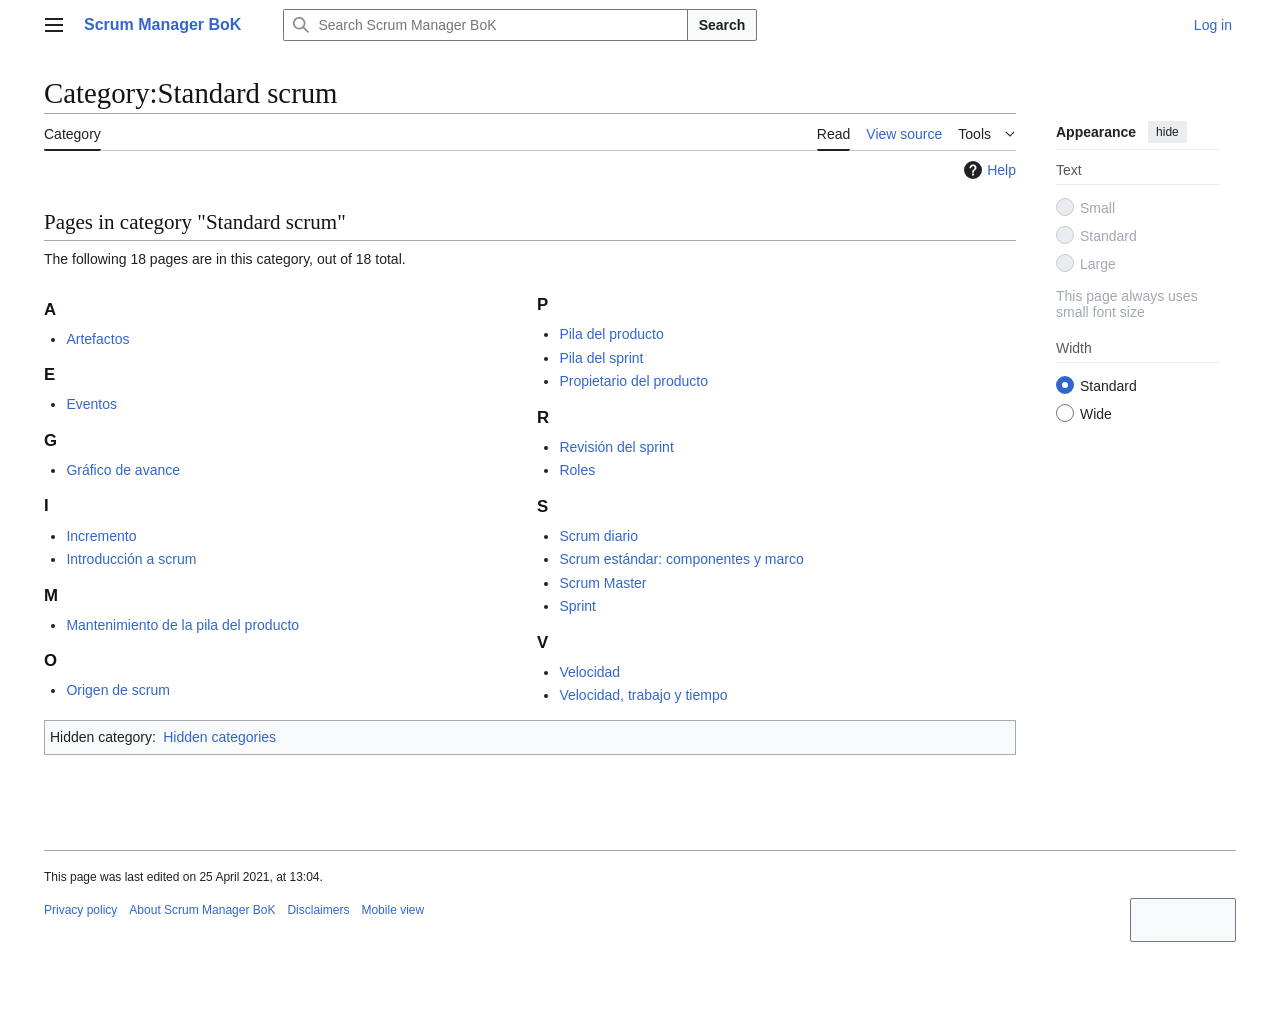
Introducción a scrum (131, 559)
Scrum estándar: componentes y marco (681, 559)
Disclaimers (318, 910)
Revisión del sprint (616, 447)
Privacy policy (80, 910)
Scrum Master (602, 583)
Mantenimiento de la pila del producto (182, 625)
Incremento (101, 536)
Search (722, 25)
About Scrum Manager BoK (202, 910)
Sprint (577, 606)
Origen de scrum (117, 690)
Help (987, 170)
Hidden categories (219, 737)
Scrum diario (598, 536)
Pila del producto (611, 334)
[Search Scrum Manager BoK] (485, 25)
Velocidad (589, 672)
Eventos (91, 404)
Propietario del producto (633, 381)
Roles (577, 470)
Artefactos (97, 339)
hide (1167, 132)
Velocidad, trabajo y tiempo (643, 695)
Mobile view (392, 910)
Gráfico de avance (123, 470)
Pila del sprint (601, 358)
